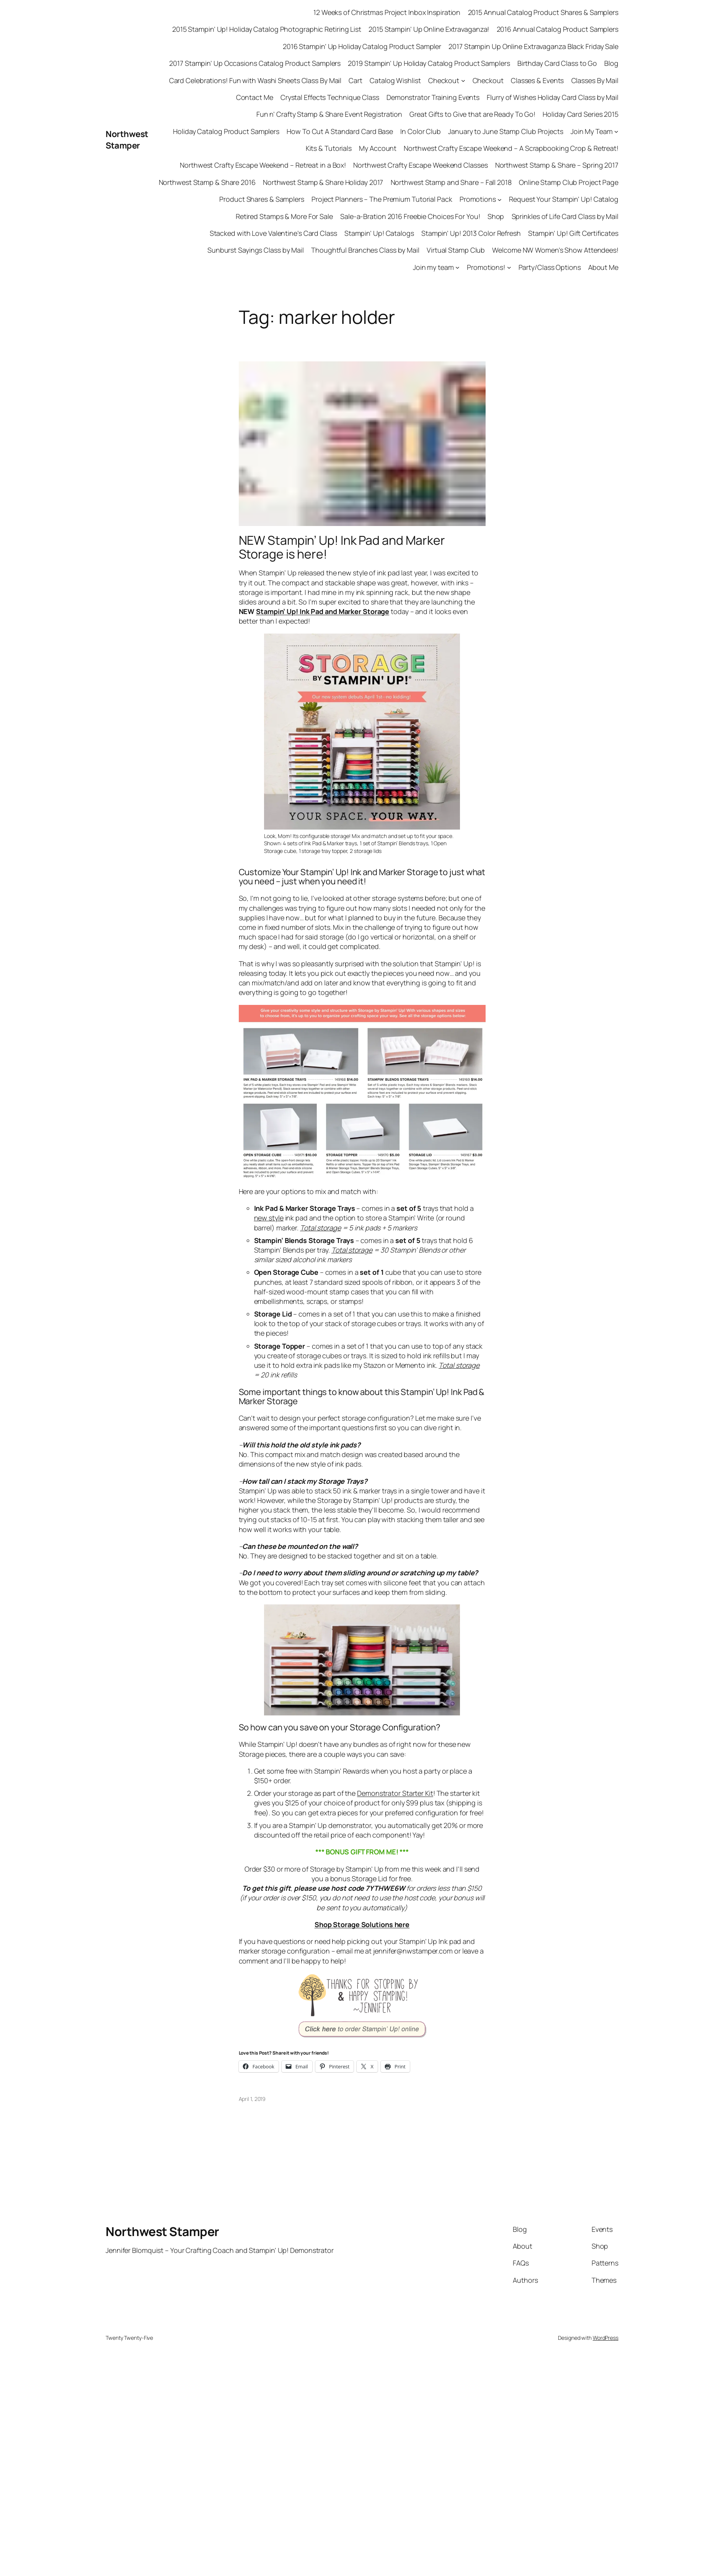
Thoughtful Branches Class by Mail (365, 250)
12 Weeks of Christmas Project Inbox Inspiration (386, 12)
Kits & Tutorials (329, 148)
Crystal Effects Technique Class (329, 97)
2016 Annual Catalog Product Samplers (557, 29)
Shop (496, 216)
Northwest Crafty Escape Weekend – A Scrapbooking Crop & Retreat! (511, 148)
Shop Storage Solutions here (362, 1924)
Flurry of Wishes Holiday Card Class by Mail (552, 97)
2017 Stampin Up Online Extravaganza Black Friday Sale (533, 46)
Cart (355, 80)
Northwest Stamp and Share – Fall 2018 (451, 182)
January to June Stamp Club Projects (505, 131)
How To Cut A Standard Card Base (340, 131)
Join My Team (592, 131)
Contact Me (254, 97)
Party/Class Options (550, 267)
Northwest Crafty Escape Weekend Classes (420, 165)
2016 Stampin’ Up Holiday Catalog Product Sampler (362, 46)
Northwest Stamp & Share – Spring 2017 (556, 165)
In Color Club (420, 131)
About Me (603, 267)
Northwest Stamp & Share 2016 (207, 182)
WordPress (605, 2337)
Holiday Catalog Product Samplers (226, 131)
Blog (611, 63)
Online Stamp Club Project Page (568, 182)
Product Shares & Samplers (261, 199)
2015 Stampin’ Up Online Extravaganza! (429, 29)
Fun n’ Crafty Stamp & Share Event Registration (329, 114)
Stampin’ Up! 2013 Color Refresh (471, 233)
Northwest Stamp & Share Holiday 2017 (323, 182)
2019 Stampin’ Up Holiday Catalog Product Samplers (429, 63)
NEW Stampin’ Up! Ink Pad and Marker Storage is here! (342, 547)
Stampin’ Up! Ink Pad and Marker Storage (322, 611)
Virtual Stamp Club (456, 250)
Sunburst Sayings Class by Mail (255, 250)
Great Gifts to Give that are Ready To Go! (472, 114)
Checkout (443, 80)
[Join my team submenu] (457, 267)
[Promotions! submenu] (509, 267)
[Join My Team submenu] (616, 131)
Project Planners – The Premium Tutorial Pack (381, 199)
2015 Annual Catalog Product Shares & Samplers (543, 12)
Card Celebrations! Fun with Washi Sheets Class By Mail (255, 80)
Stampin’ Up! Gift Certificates (573, 233)
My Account (377, 148)
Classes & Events (537, 80)
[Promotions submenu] (499, 199)
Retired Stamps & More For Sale (284, 216)
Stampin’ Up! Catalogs (379, 233)
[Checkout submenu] (463, 80)
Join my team (433, 267)
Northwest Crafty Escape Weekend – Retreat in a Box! (263, 165)
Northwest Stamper (127, 140)
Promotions (478, 199)
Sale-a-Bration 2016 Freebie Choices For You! (410, 216)
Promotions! (486, 267)
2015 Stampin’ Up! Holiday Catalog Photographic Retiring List (266, 29)
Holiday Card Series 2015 (580, 114)
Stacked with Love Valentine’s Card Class (273, 233)
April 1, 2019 (252, 2098)
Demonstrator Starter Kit (395, 1793)
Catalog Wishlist (395, 80)
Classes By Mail (595, 80)
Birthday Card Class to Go (557, 63)
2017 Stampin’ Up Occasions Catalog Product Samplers (255, 63)
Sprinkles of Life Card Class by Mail (565, 216)
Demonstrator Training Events (432, 97)
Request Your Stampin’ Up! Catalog (563, 199)
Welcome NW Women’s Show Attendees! (555, 250)
